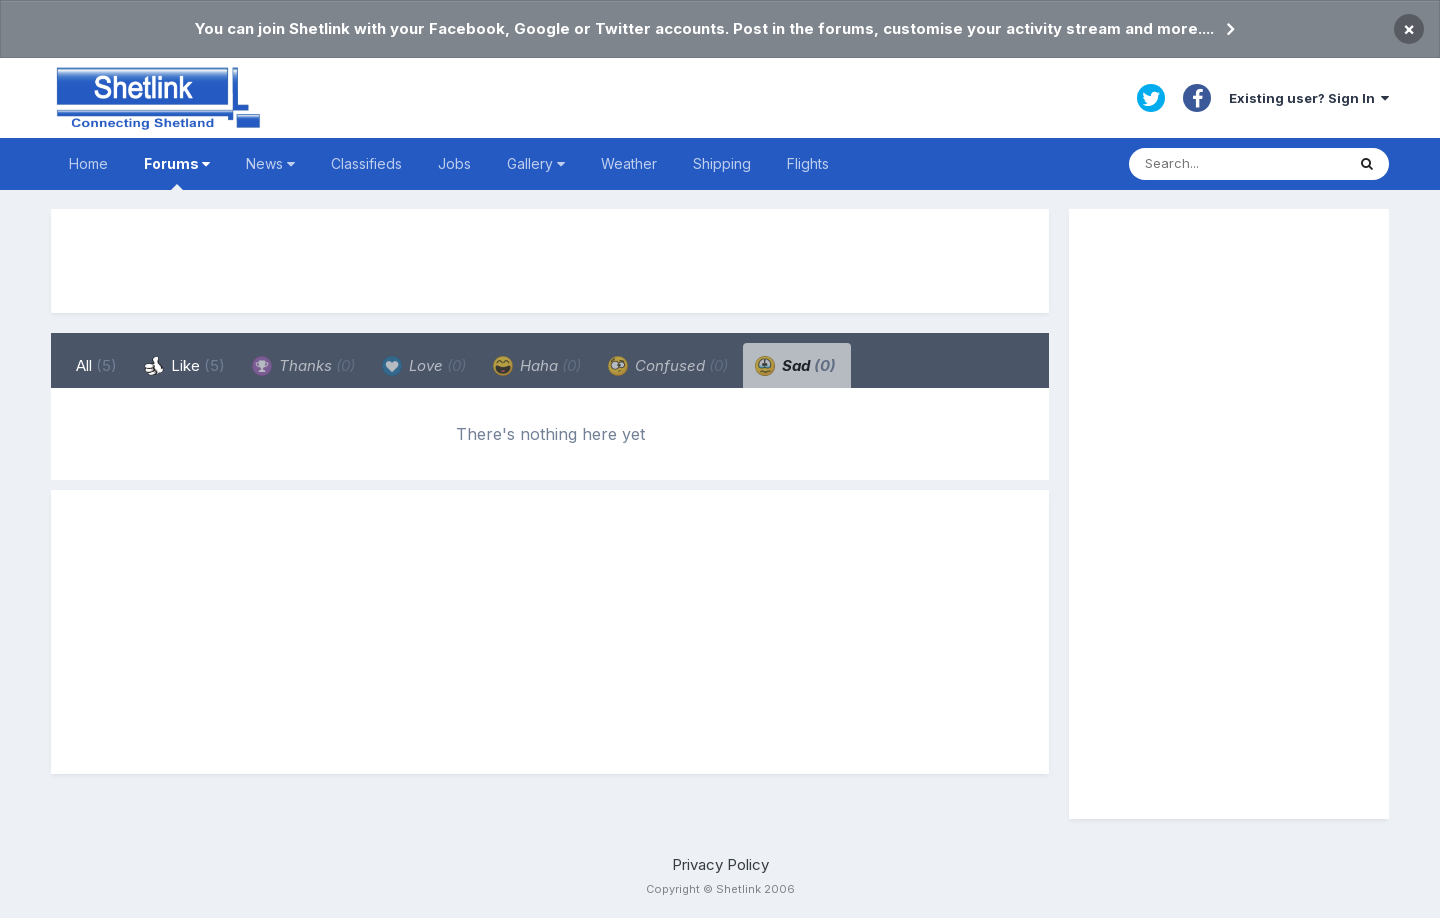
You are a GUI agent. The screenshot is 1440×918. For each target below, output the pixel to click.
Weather (629, 163)
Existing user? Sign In (1309, 98)
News (270, 163)
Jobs (454, 163)
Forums (177, 172)
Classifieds (366, 163)
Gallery (536, 163)
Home (88, 163)
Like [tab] (184, 366)
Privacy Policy (720, 864)
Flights (808, 163)
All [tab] (96, 365)
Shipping (722, 163)
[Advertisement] (550, 261)
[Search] (1237, 164)
